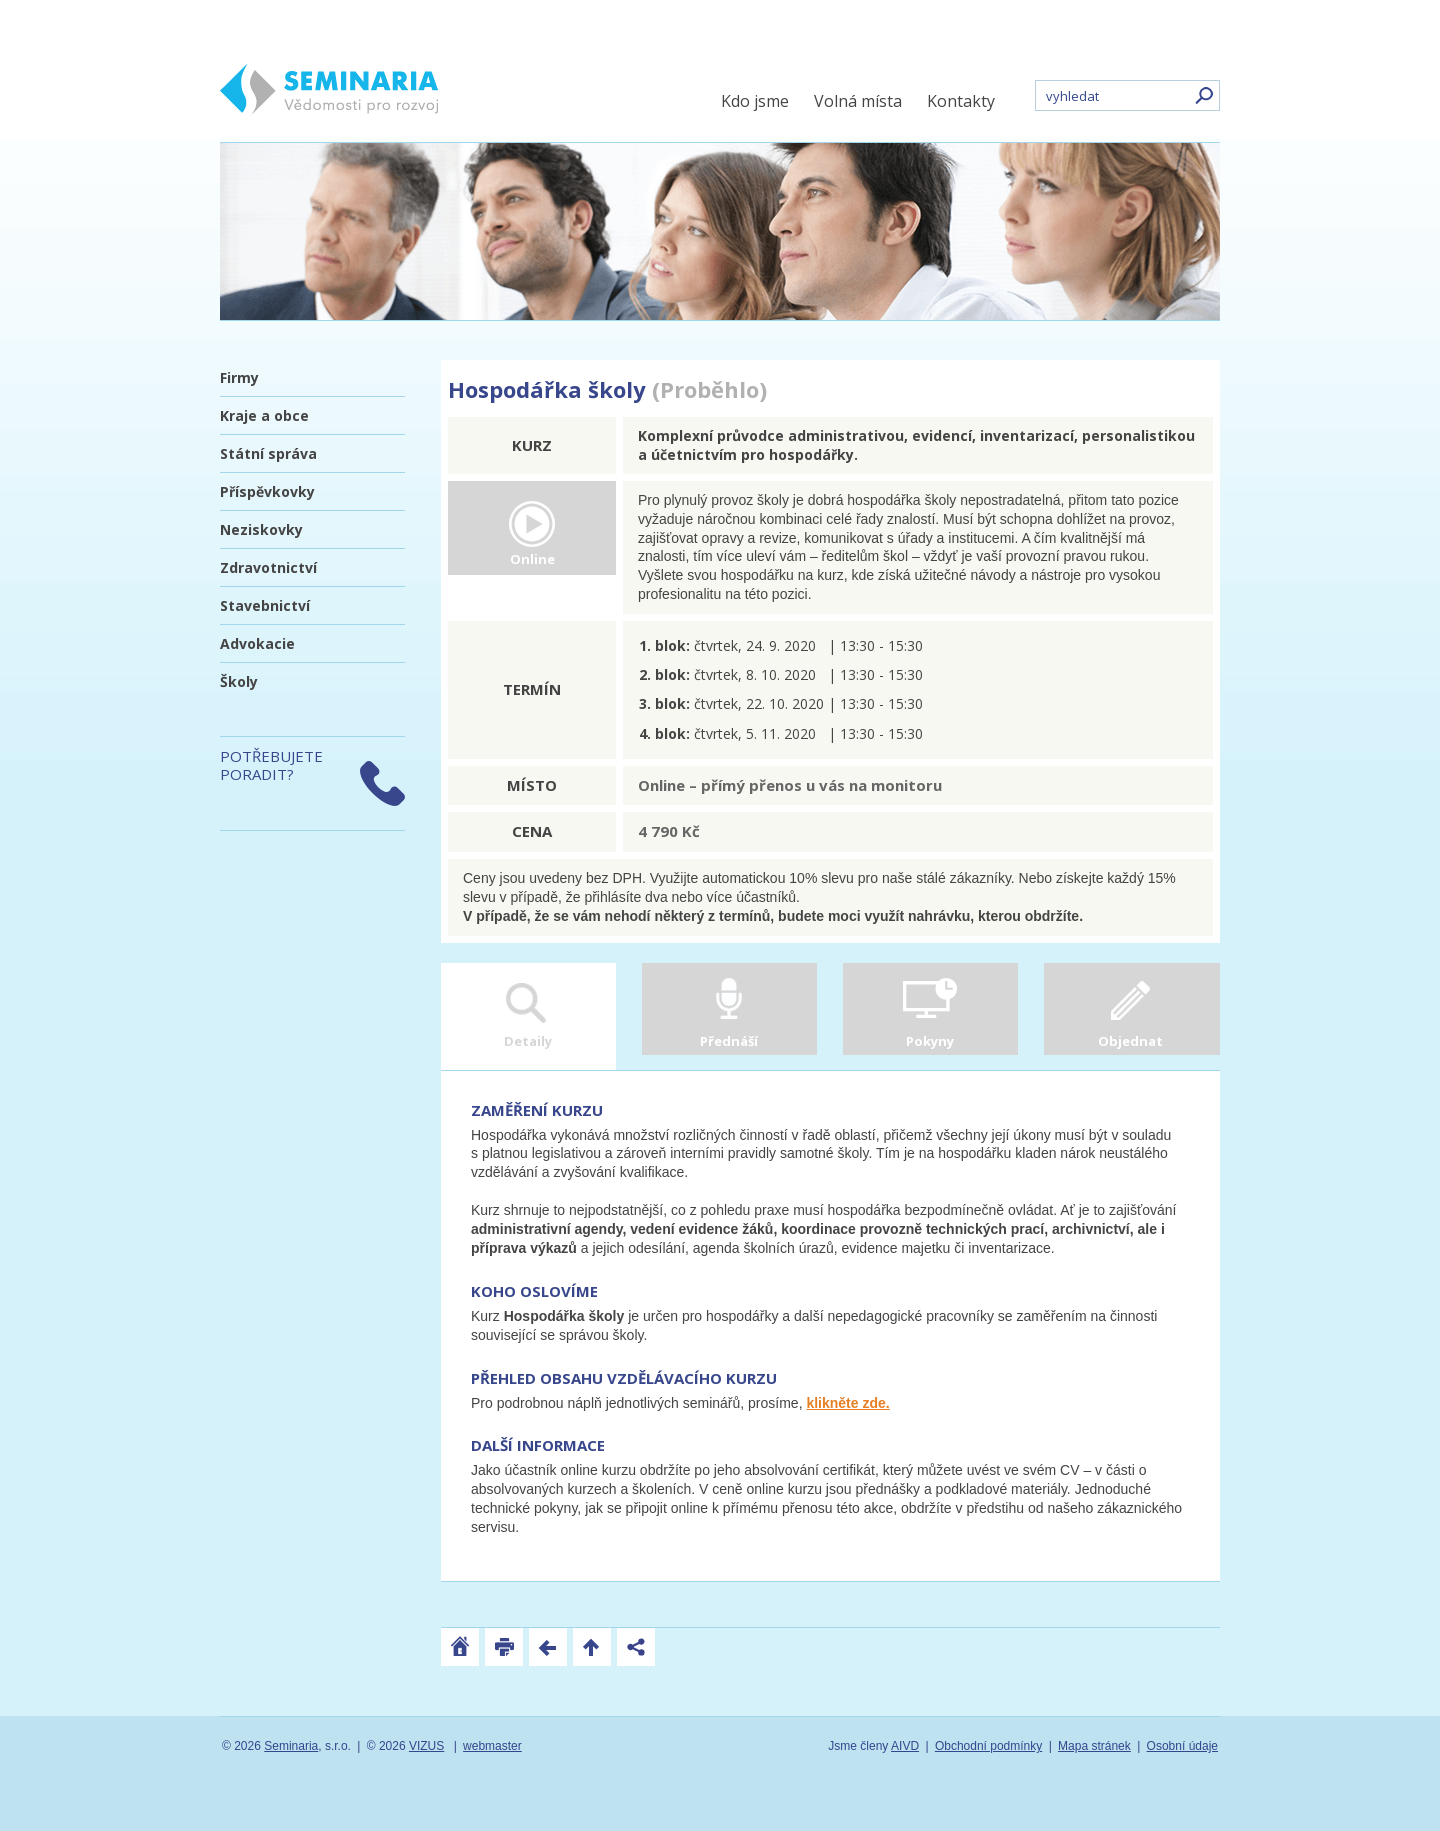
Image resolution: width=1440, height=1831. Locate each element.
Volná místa (858, 101)
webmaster (492, 1746)
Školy (239, 681)
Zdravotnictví (268, 567)
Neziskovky (261, 529)
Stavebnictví (265, 605)
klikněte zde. (847, 1403)
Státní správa (268, 453)
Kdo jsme (755, 101)
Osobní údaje (1182, 1746)
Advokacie (257, 643)
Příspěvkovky (267, 491)
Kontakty (961, 101)
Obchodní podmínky (988, 1746)
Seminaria (291, 1746)
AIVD (905, 1746)
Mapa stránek (1094, 1746)
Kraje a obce (264, 415)
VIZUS (426, 1746)
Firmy (239, 377)
